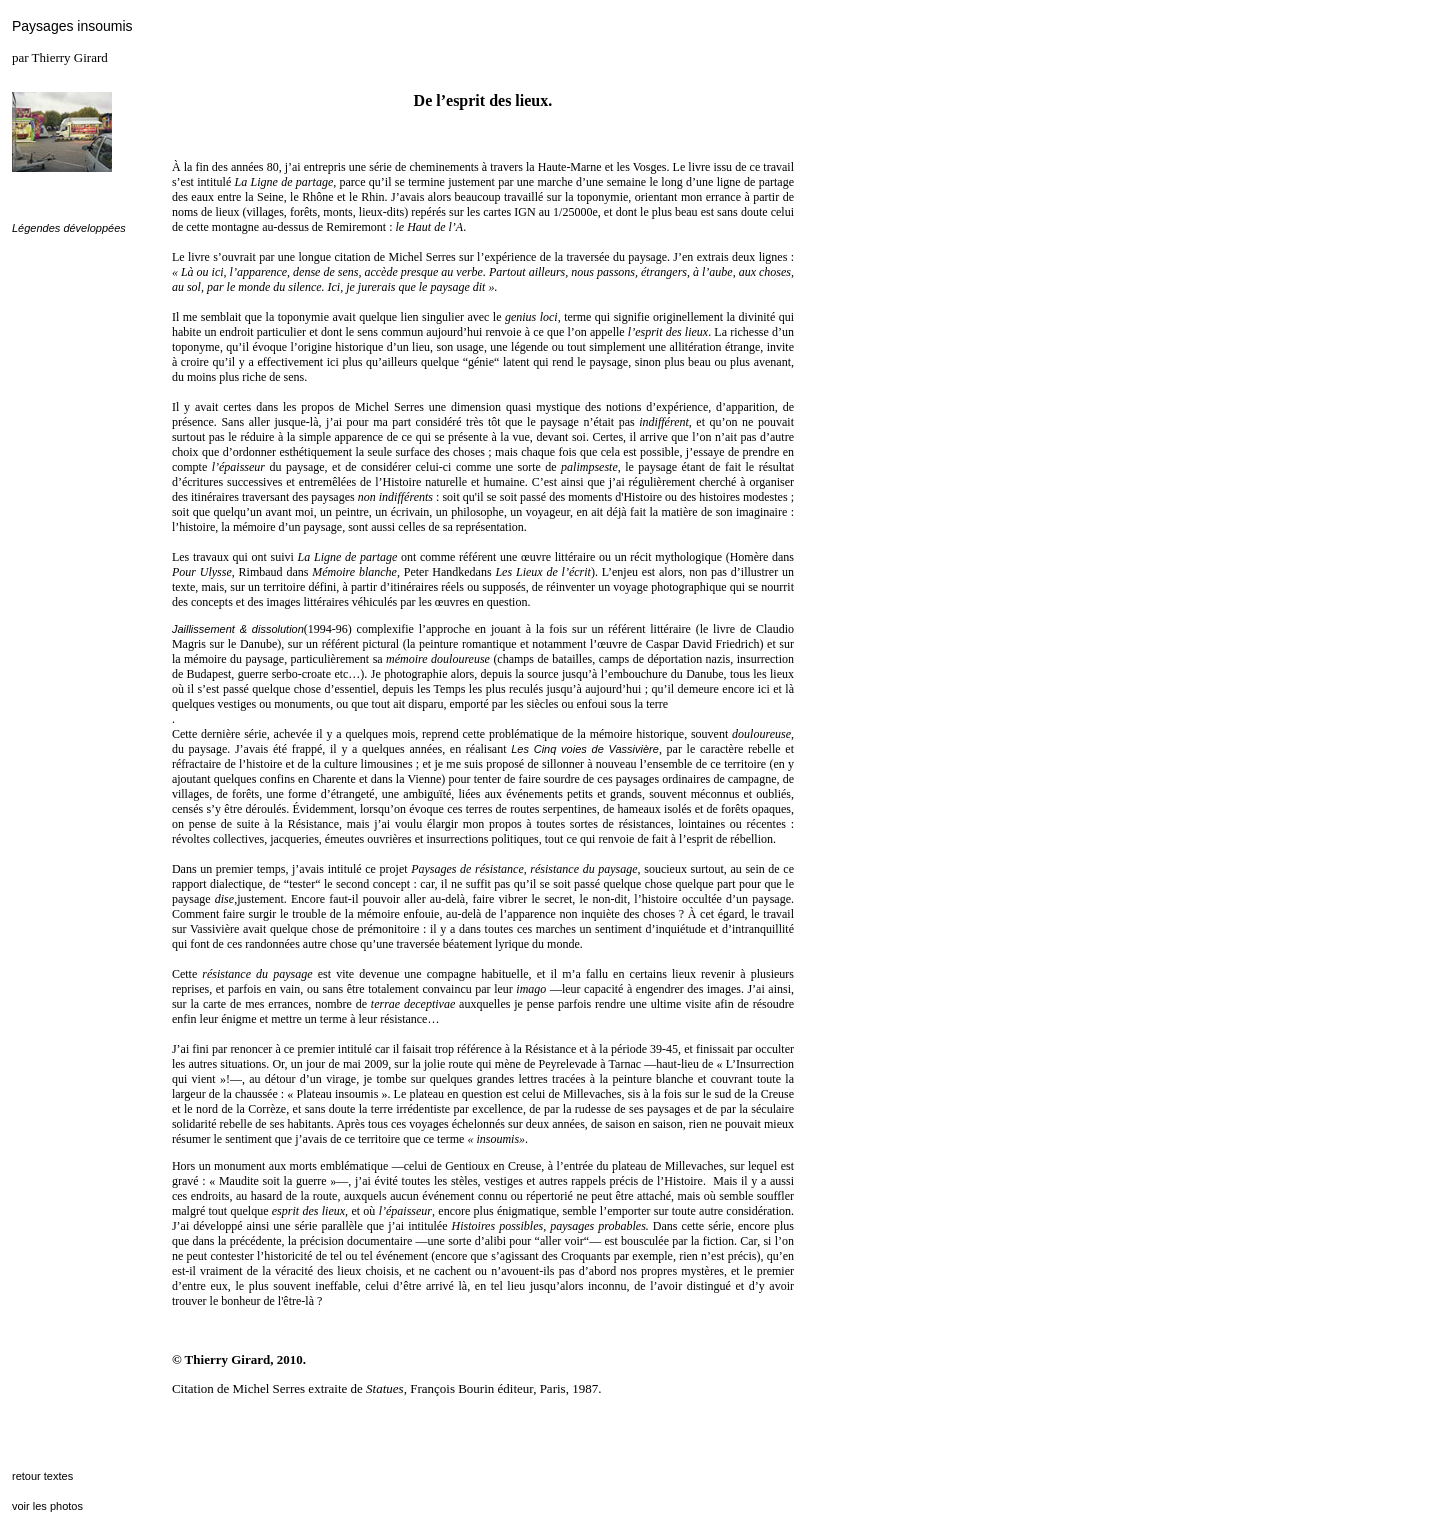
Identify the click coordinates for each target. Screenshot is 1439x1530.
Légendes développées (69, 228)
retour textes (42, 1476)
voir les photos (47, 1506)
